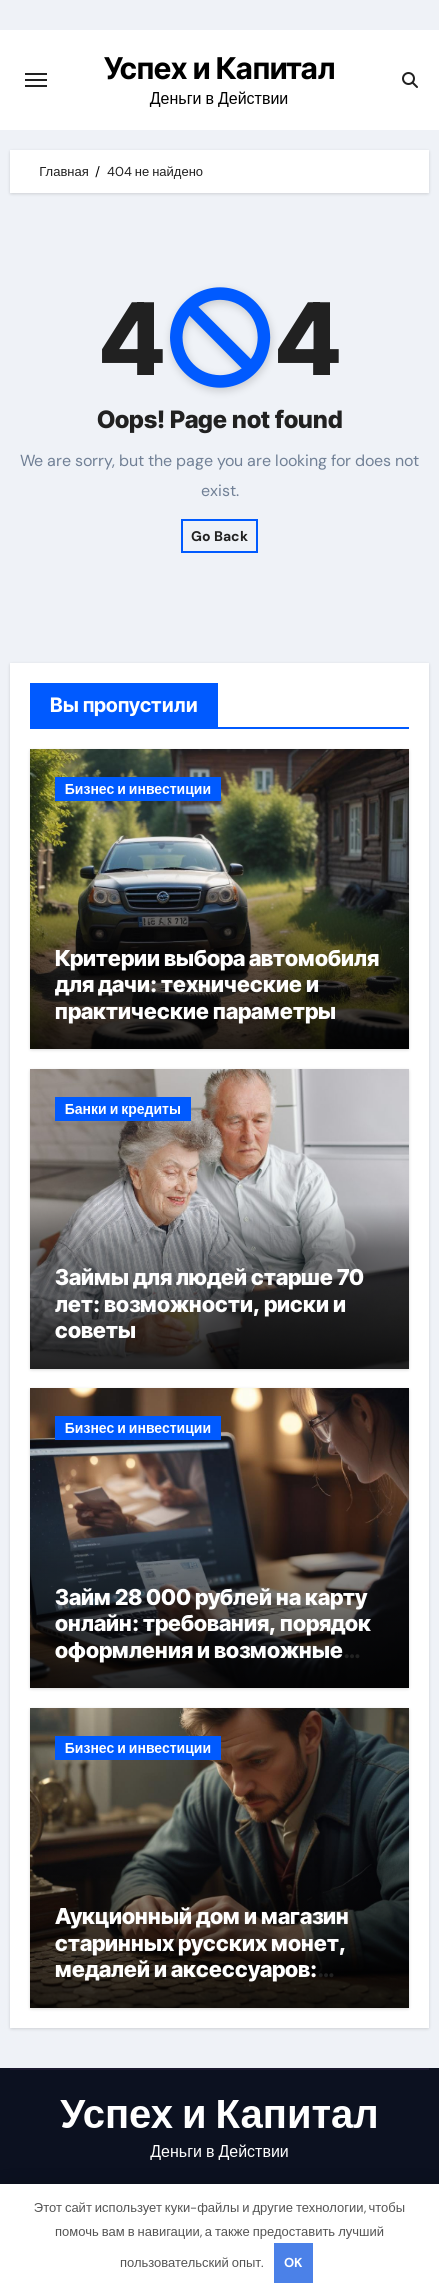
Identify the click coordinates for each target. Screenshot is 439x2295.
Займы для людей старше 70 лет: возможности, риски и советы (209, 1303)
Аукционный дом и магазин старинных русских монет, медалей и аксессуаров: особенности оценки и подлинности (202, 1969)
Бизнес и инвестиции (138, 789)
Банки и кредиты (123, 1109)
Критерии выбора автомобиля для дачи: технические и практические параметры (217, 984)
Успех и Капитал (219, 68)
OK (293, 2262)
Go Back (219, 536)
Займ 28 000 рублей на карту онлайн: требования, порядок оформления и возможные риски (213, 1636)
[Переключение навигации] (36, 80)
